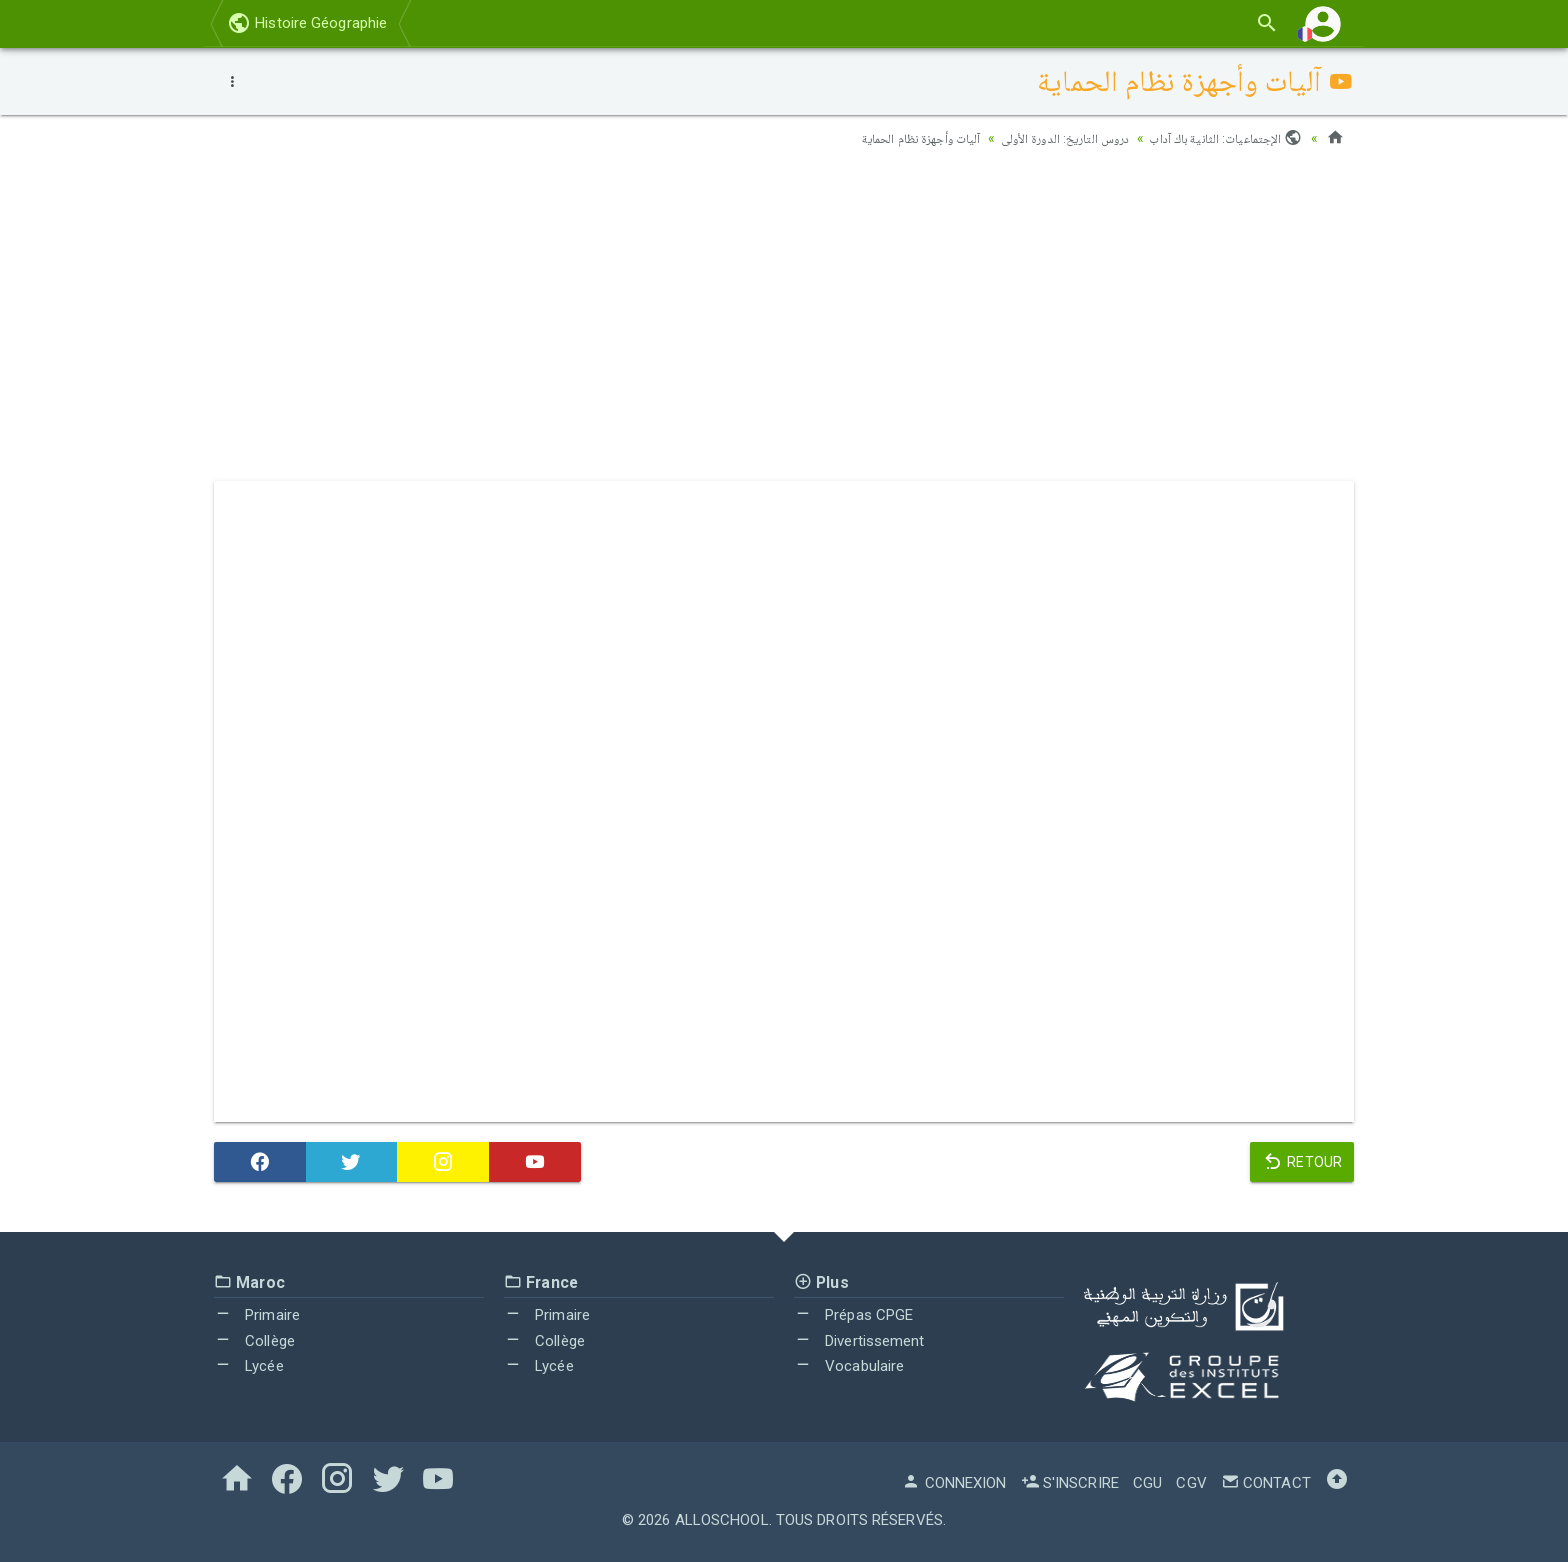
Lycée (249, 1366)
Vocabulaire (849, 1366)
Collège (254, 1341)
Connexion (954, 1483)
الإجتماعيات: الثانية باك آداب (1221, 138)
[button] (1323, 23)
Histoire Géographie (307, 23)
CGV (1191, 1483)
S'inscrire (1070, 1483)
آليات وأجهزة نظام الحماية (892, 138)
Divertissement (859, 1341)
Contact (1266, 1483)
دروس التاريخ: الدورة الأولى (1050, 138)
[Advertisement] (784, 321)
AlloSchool (722, 1520)
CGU (1147, 1483)
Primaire (257, 1315)
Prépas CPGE (853, 1315)
